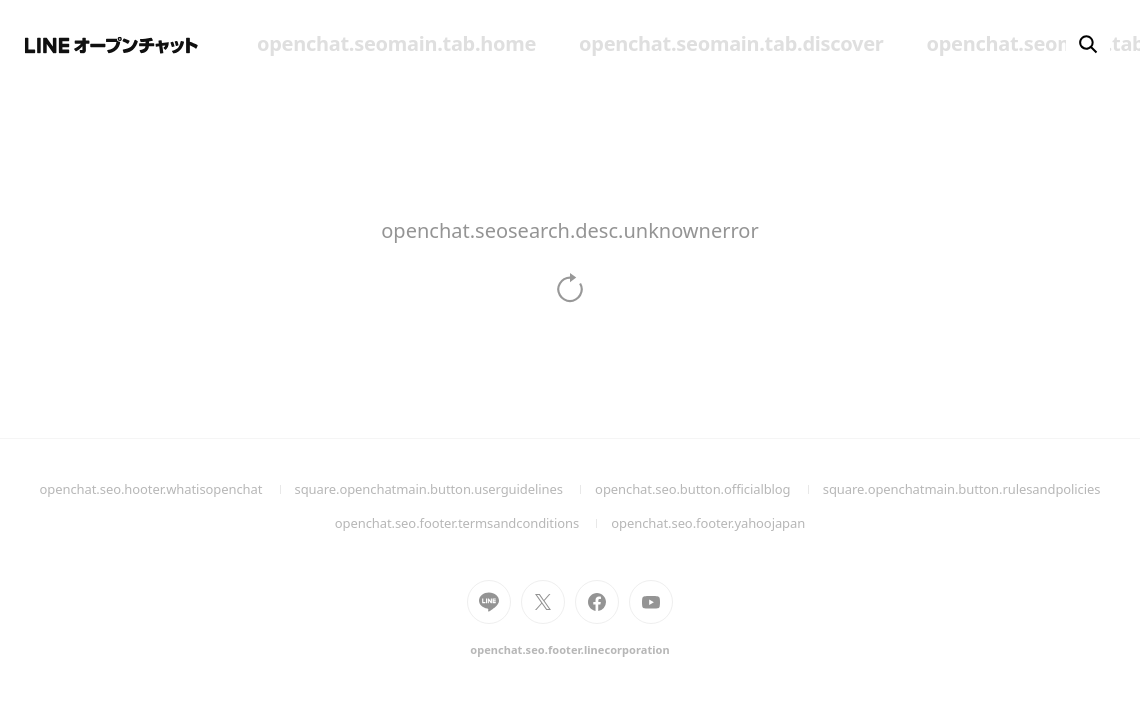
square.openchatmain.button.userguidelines (445, 489)
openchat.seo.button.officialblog (709, 489)
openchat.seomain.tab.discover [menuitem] (731, 43)
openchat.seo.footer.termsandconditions (473, 523)
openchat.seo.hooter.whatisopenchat (167, 489)
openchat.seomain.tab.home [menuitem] (396, 43)
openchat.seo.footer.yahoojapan (708, 523)
